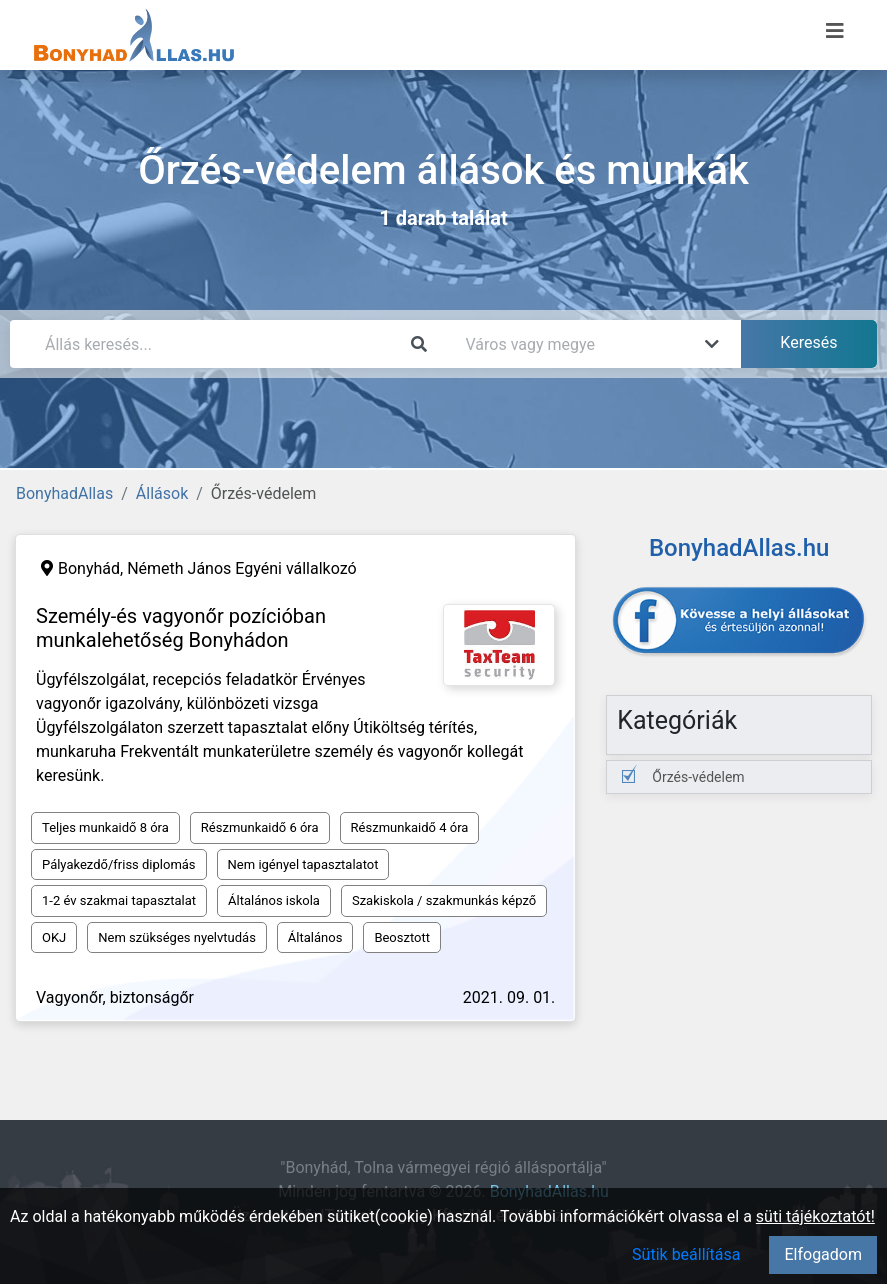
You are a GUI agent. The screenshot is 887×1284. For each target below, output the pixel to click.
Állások (162, 493)
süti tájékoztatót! (815, 1216)
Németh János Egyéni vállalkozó (241, 568)
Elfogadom (823, 1254)
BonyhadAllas (64, 493)
